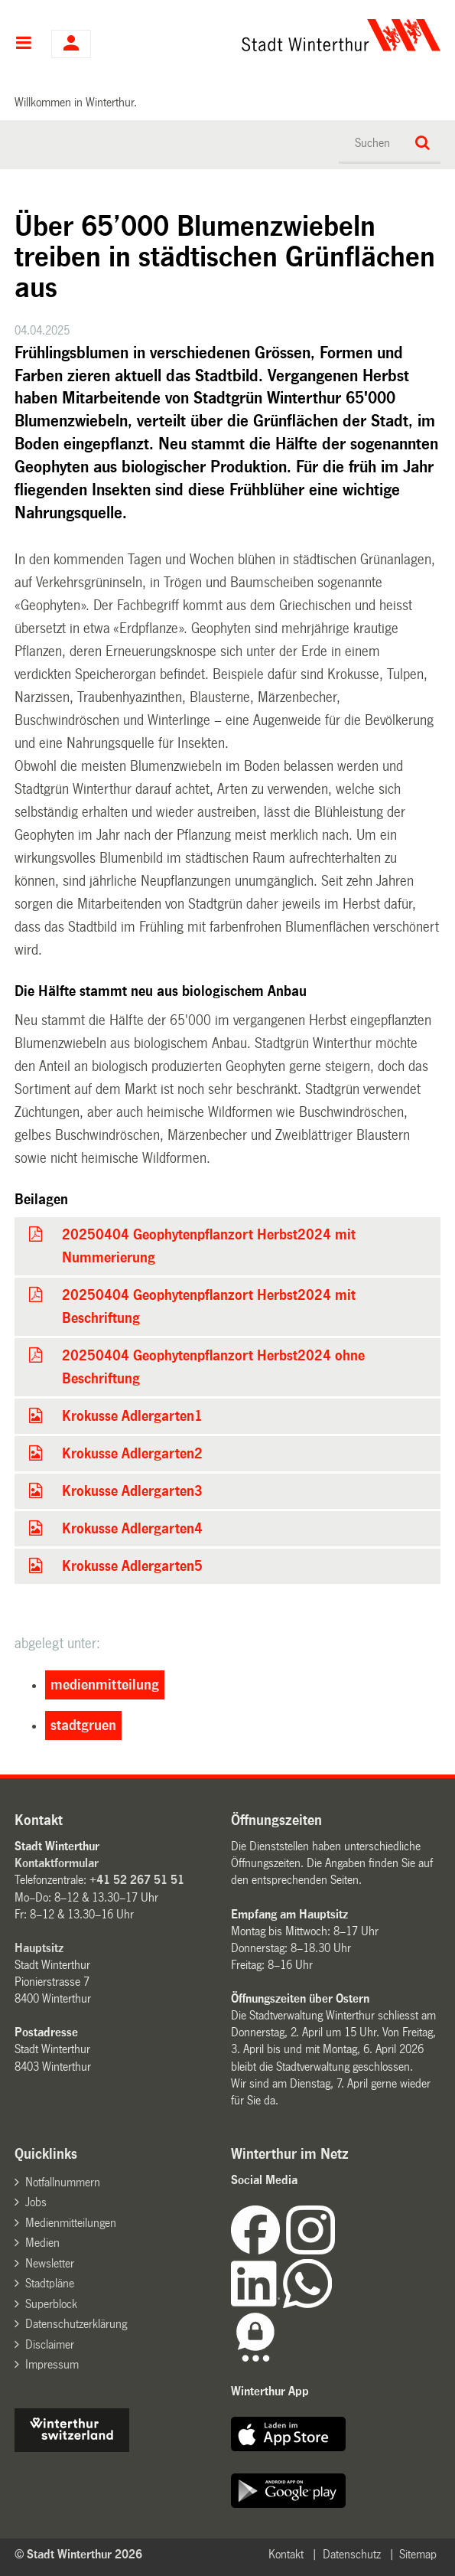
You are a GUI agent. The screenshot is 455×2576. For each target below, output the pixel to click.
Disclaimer (49, 2344)
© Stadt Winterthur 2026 (78, 2554)
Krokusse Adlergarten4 (132, 1528)
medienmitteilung (104, 1685)
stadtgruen (83, 1725)
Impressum (52, 2364)
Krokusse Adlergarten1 (132, 1416)
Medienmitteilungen (70, 2222)
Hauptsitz (39, 1947)
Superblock (51, 2303)
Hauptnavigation (23, 44)
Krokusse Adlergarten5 (132, 1566)
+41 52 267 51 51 (136, 1879)
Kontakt (286, 2554)
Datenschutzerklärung (76, 2323)
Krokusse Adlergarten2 (132, 1453)
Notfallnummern (62, 2182)
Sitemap (418, 2554)
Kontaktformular (57, 1862)
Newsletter (49, 2263)
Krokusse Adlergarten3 (132, 1491)
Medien (42, 2242)
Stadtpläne (49, 2283)
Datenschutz (352, 2554)
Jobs (36, 2202)
